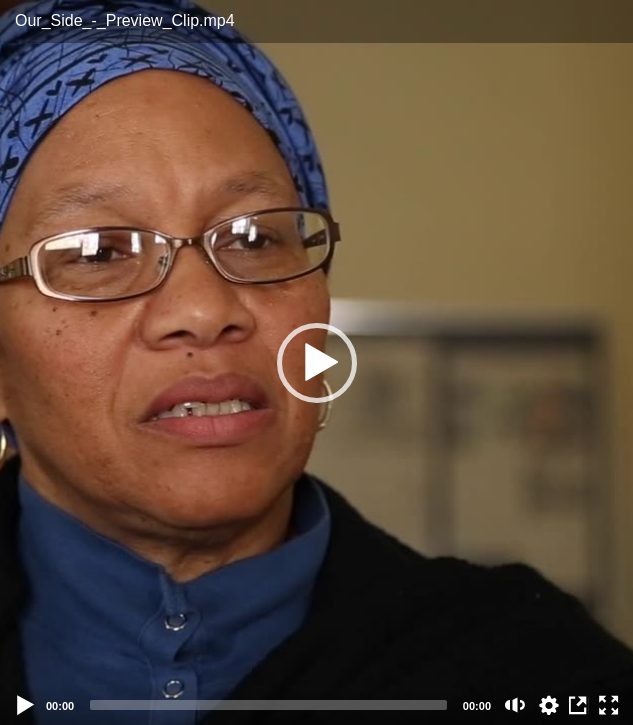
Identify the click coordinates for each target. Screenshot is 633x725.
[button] (317, 363)
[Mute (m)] (515, 705)
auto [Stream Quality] (549, 705)
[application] (316, 362)
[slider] (268, 705)
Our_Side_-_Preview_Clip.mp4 (125, 20)
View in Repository (579, 705)
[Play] (26, 705)
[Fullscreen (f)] (609, 705)
